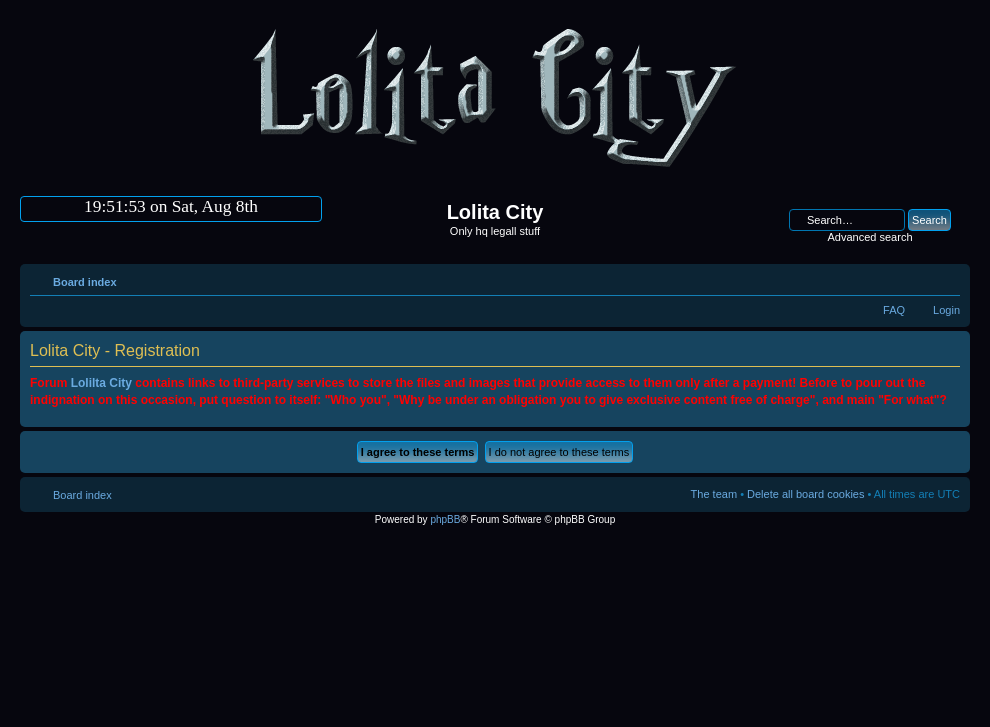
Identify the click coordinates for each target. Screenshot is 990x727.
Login (946, 310)
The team (714, 494)
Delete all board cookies (805, 494)
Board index (85, 282)
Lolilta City (101, 383)
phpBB (445, 519)
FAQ (894, 310)
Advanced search (870, 237)
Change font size (945, 278)
